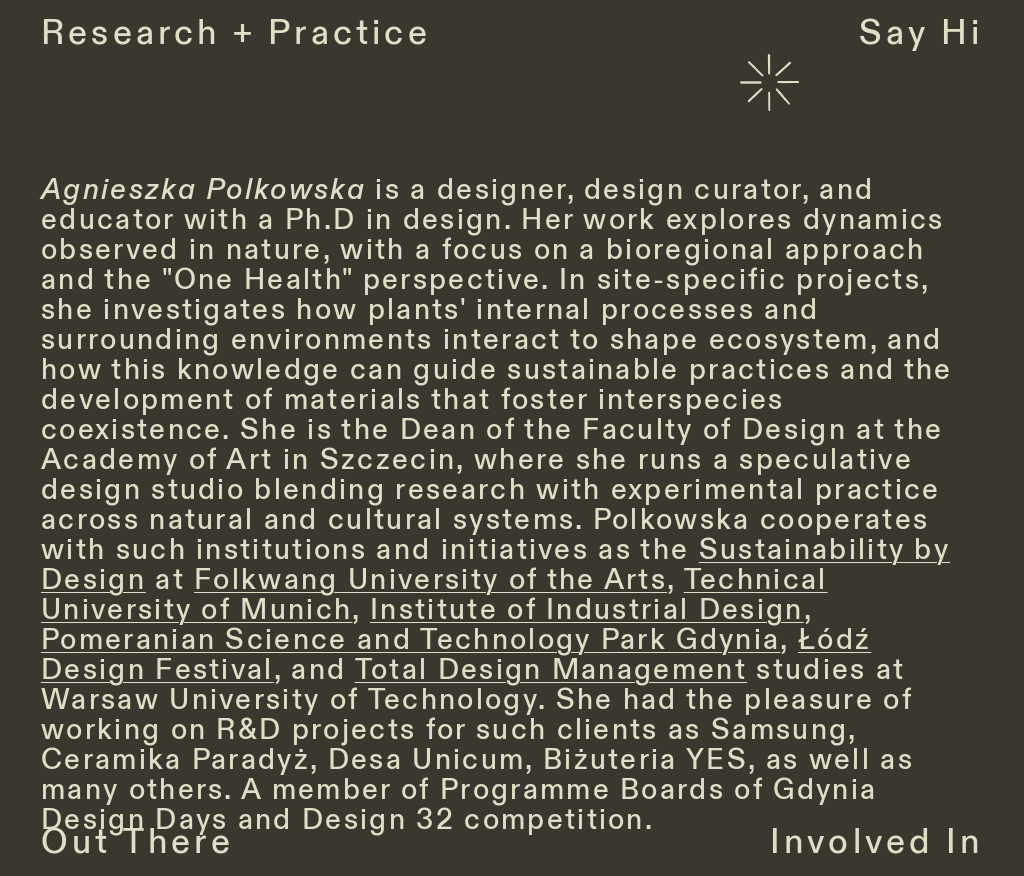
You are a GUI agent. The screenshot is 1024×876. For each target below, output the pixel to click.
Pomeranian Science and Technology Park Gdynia (410, 640)
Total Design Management (551, 670)
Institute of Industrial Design (587, 610)
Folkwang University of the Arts (430, 580)
